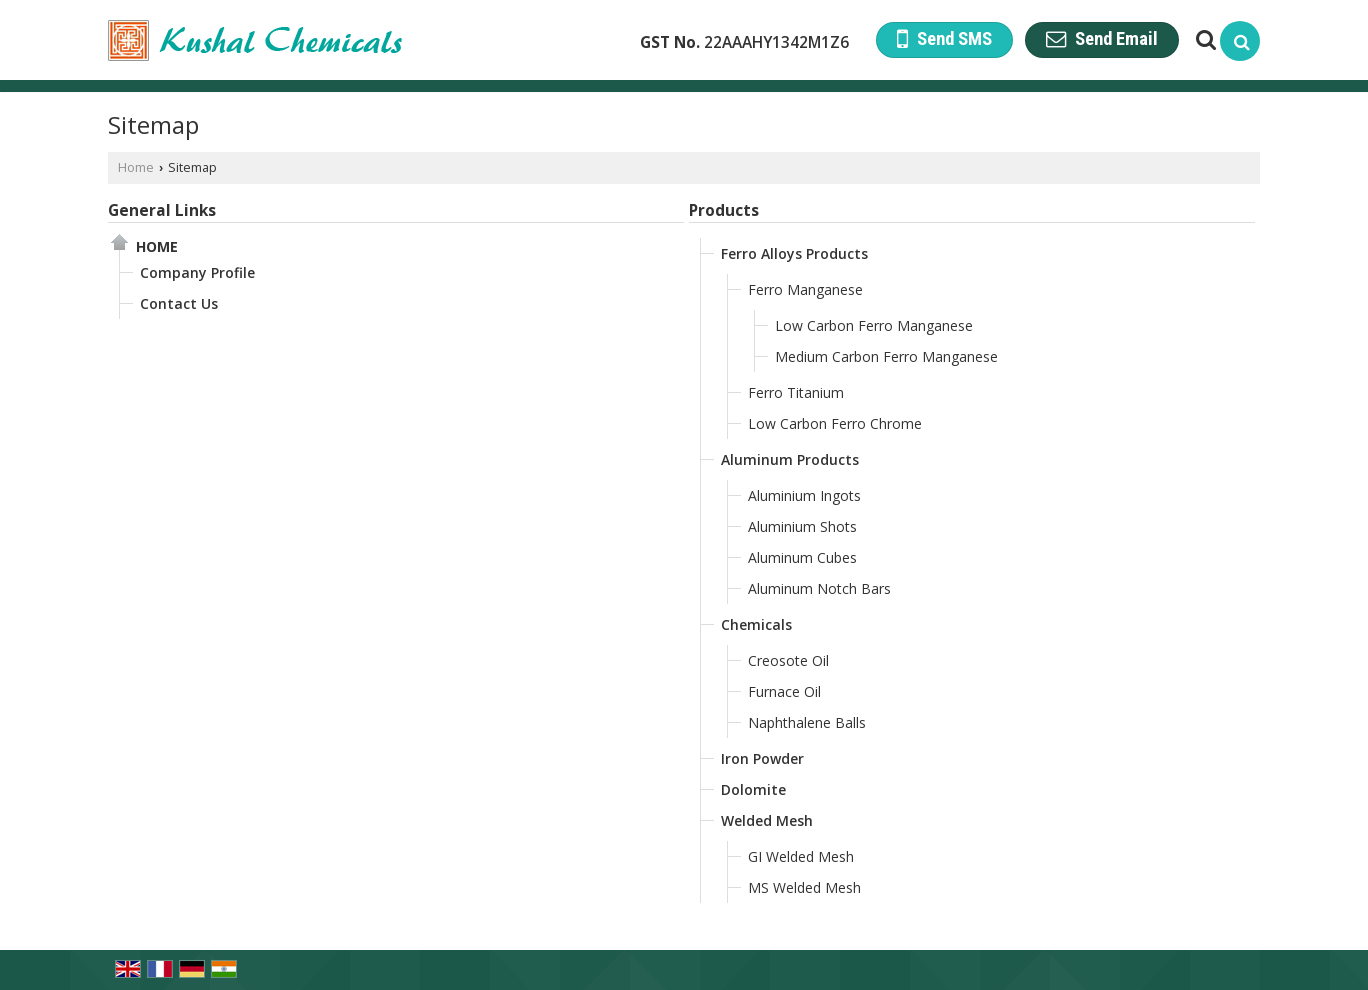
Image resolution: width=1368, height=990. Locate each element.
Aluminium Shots (802, 526)
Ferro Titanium (796, 392)
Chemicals (756, 624)
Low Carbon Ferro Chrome (835, 423)
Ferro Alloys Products (794, 253)
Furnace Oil (784, 691)
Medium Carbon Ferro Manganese (886, 356)
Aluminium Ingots (804, 495)
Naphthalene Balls (807, 722)
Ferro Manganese (805, 289)
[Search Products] (1203, 39)
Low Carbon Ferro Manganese (874, 325)
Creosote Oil (788, 660)
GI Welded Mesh (801, 856)
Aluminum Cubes (802, 557)
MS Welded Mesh (804, 887)
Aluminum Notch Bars (819, 588)
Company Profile (197, 272)
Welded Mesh (767, 820)
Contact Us (179, 303)
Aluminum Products (790, 459)
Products (724, 210)
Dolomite (753, 789)
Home (136, 167)
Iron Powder (762, 758)
